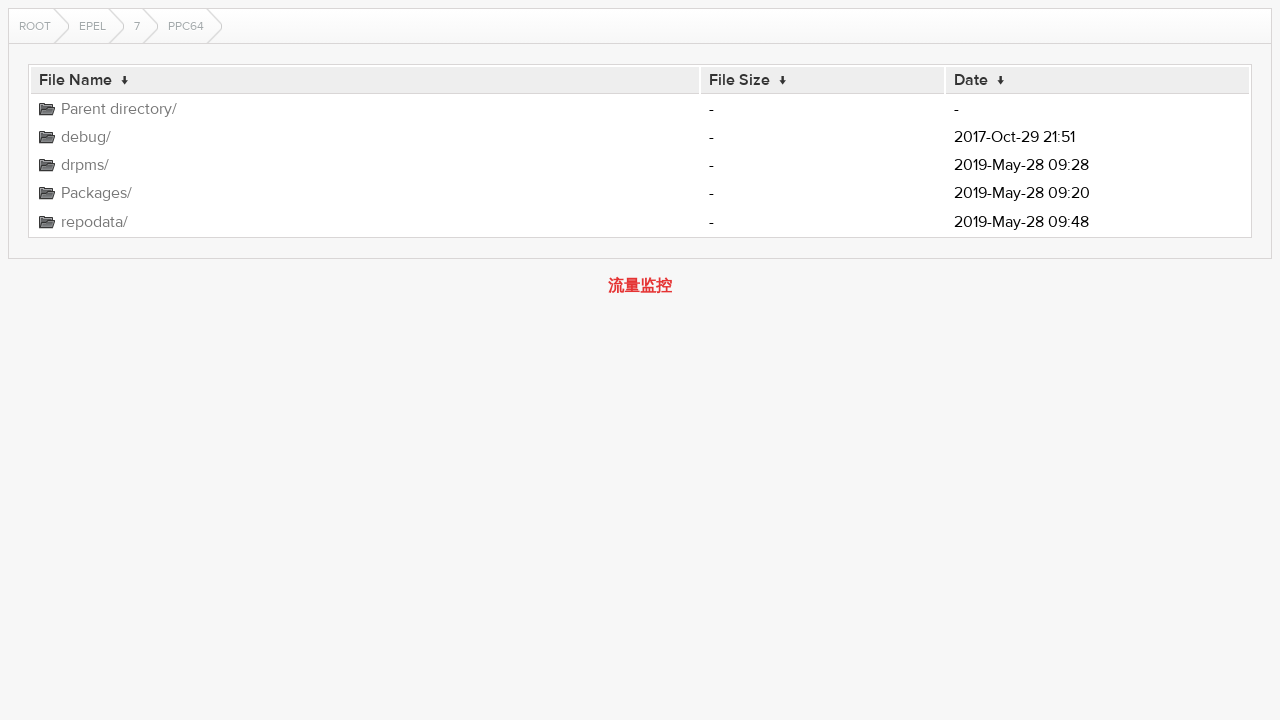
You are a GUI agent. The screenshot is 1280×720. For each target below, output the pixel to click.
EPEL (92, 26)
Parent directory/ (119, 109)
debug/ (86, 137)
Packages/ (96, 193)
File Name (75, 80)
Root (35, 26)
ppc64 (186, 26)
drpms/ (85, 165)
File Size (739, 80)
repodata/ (94, 222)
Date (971, 80)
